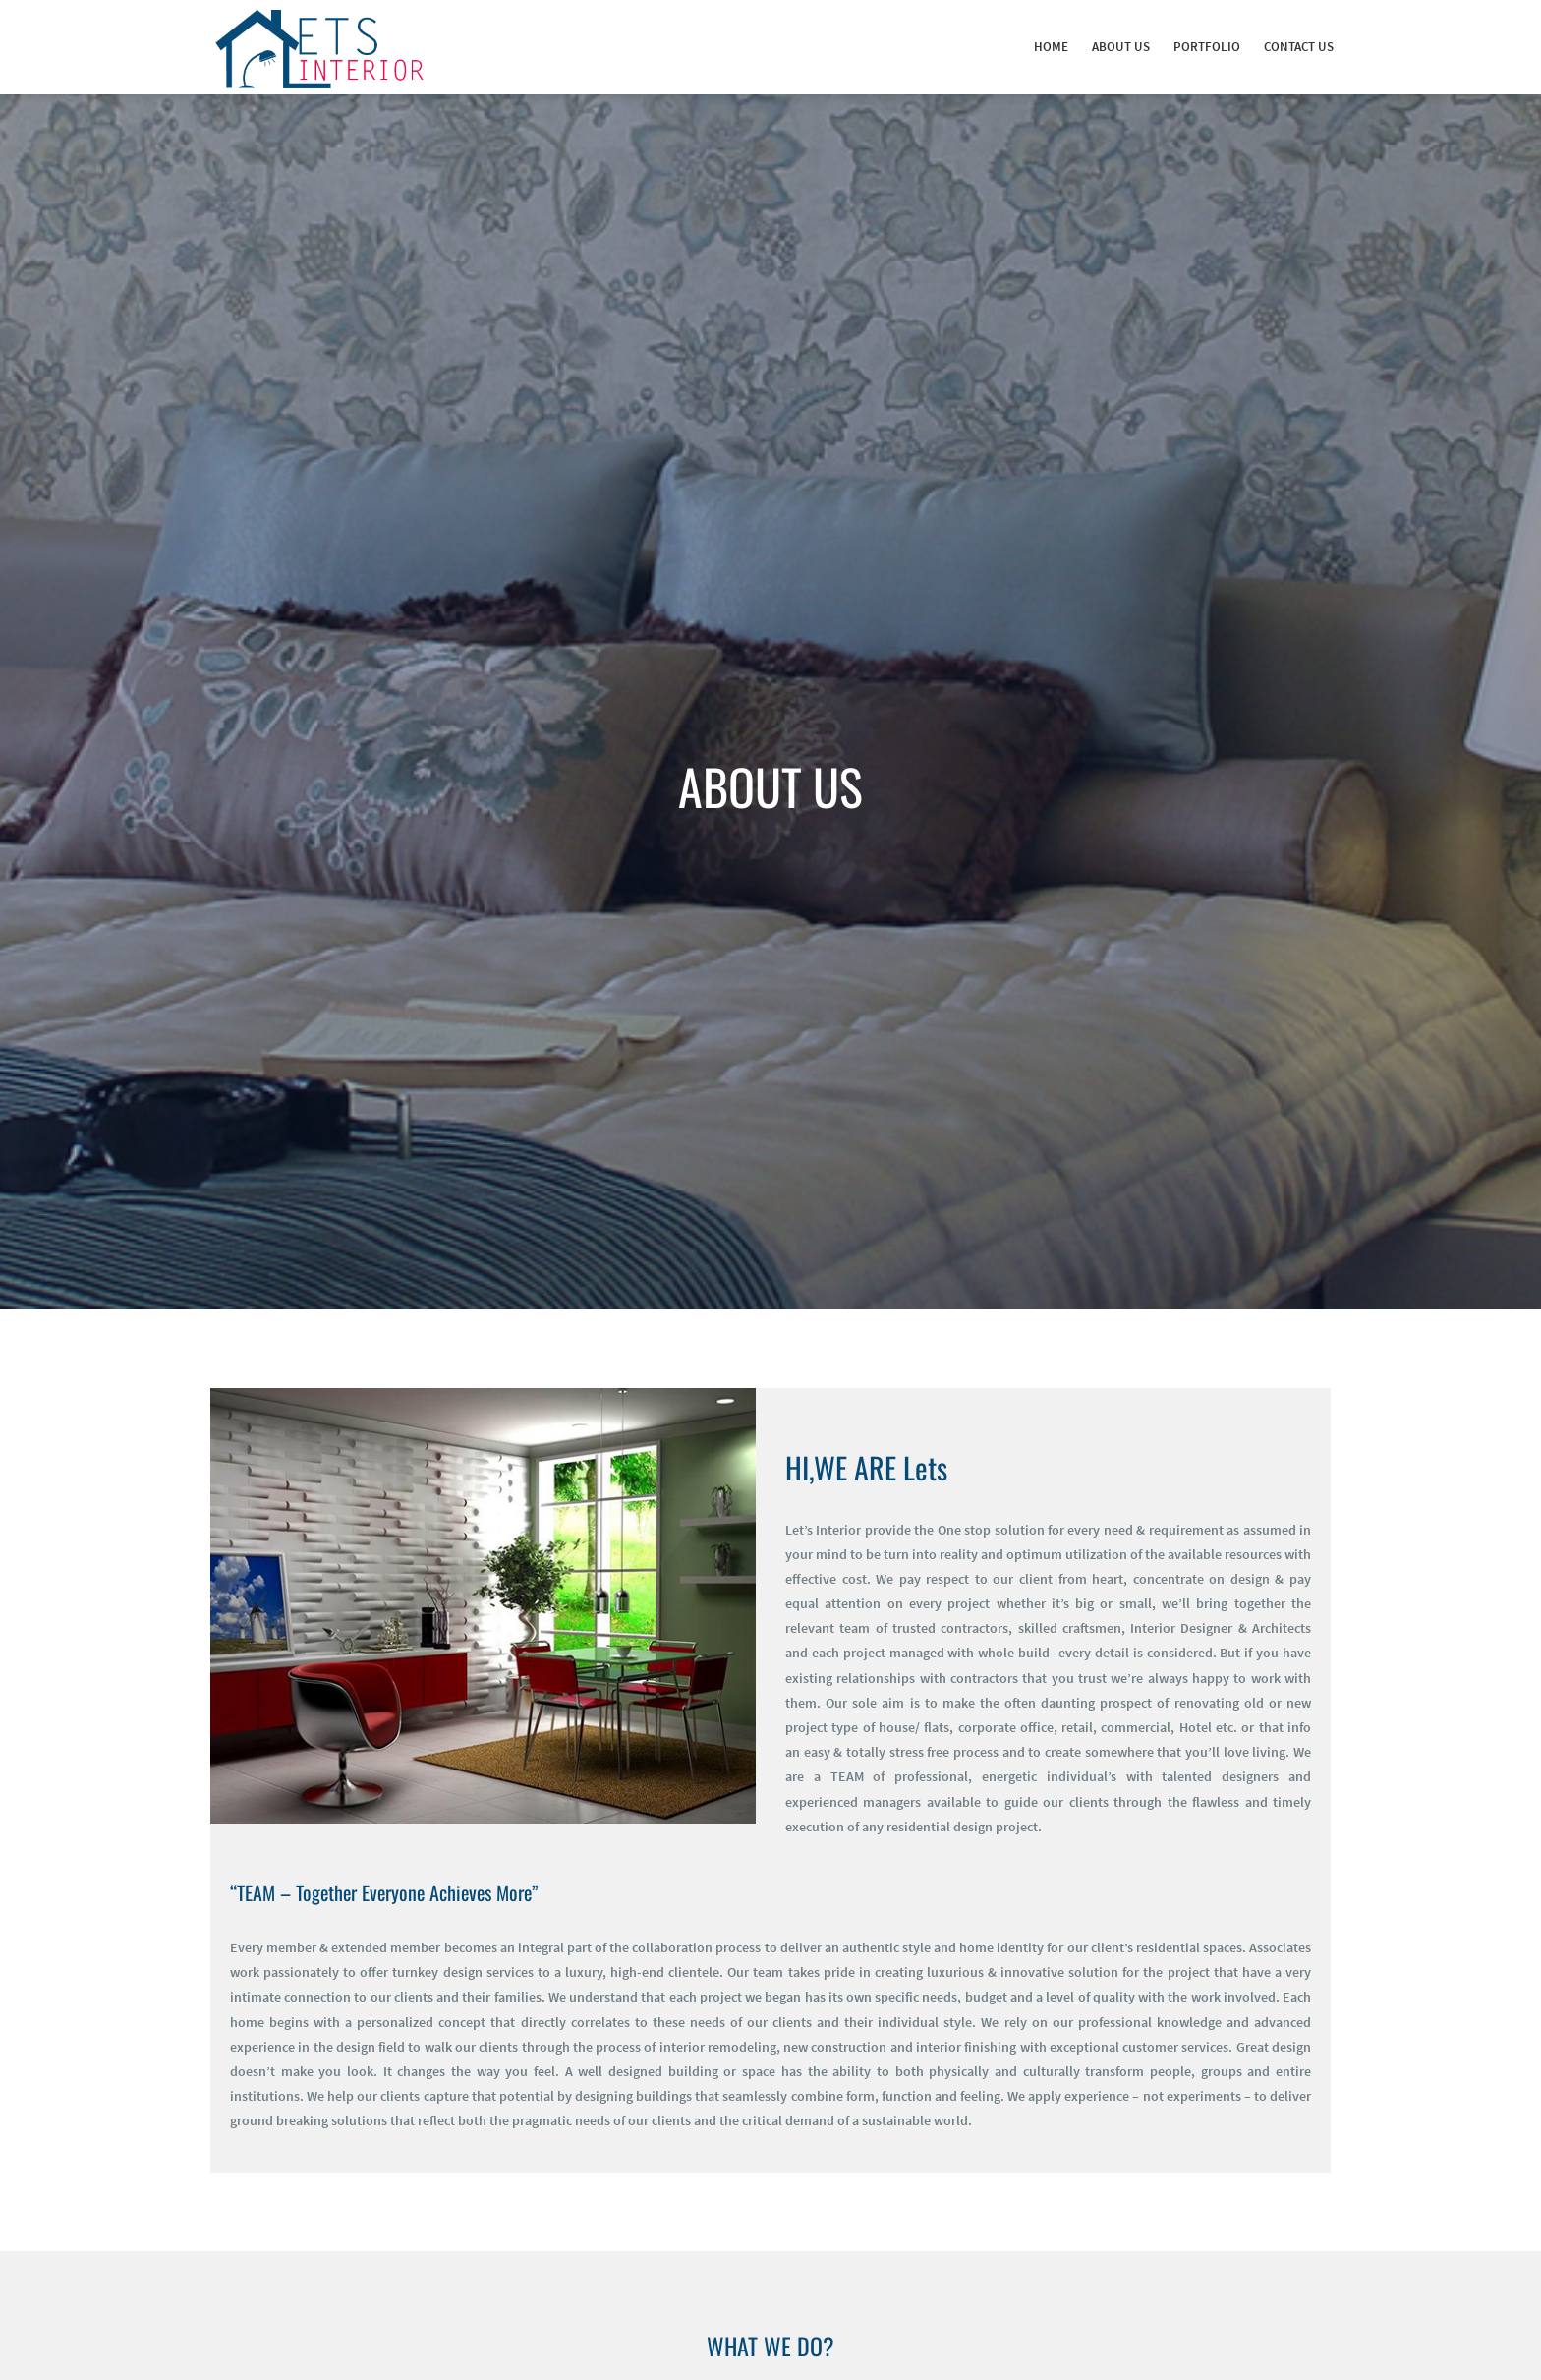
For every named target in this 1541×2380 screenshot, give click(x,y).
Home (1051, 46)
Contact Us (1299, 46)
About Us (1121, 46)
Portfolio (1206, 46)
